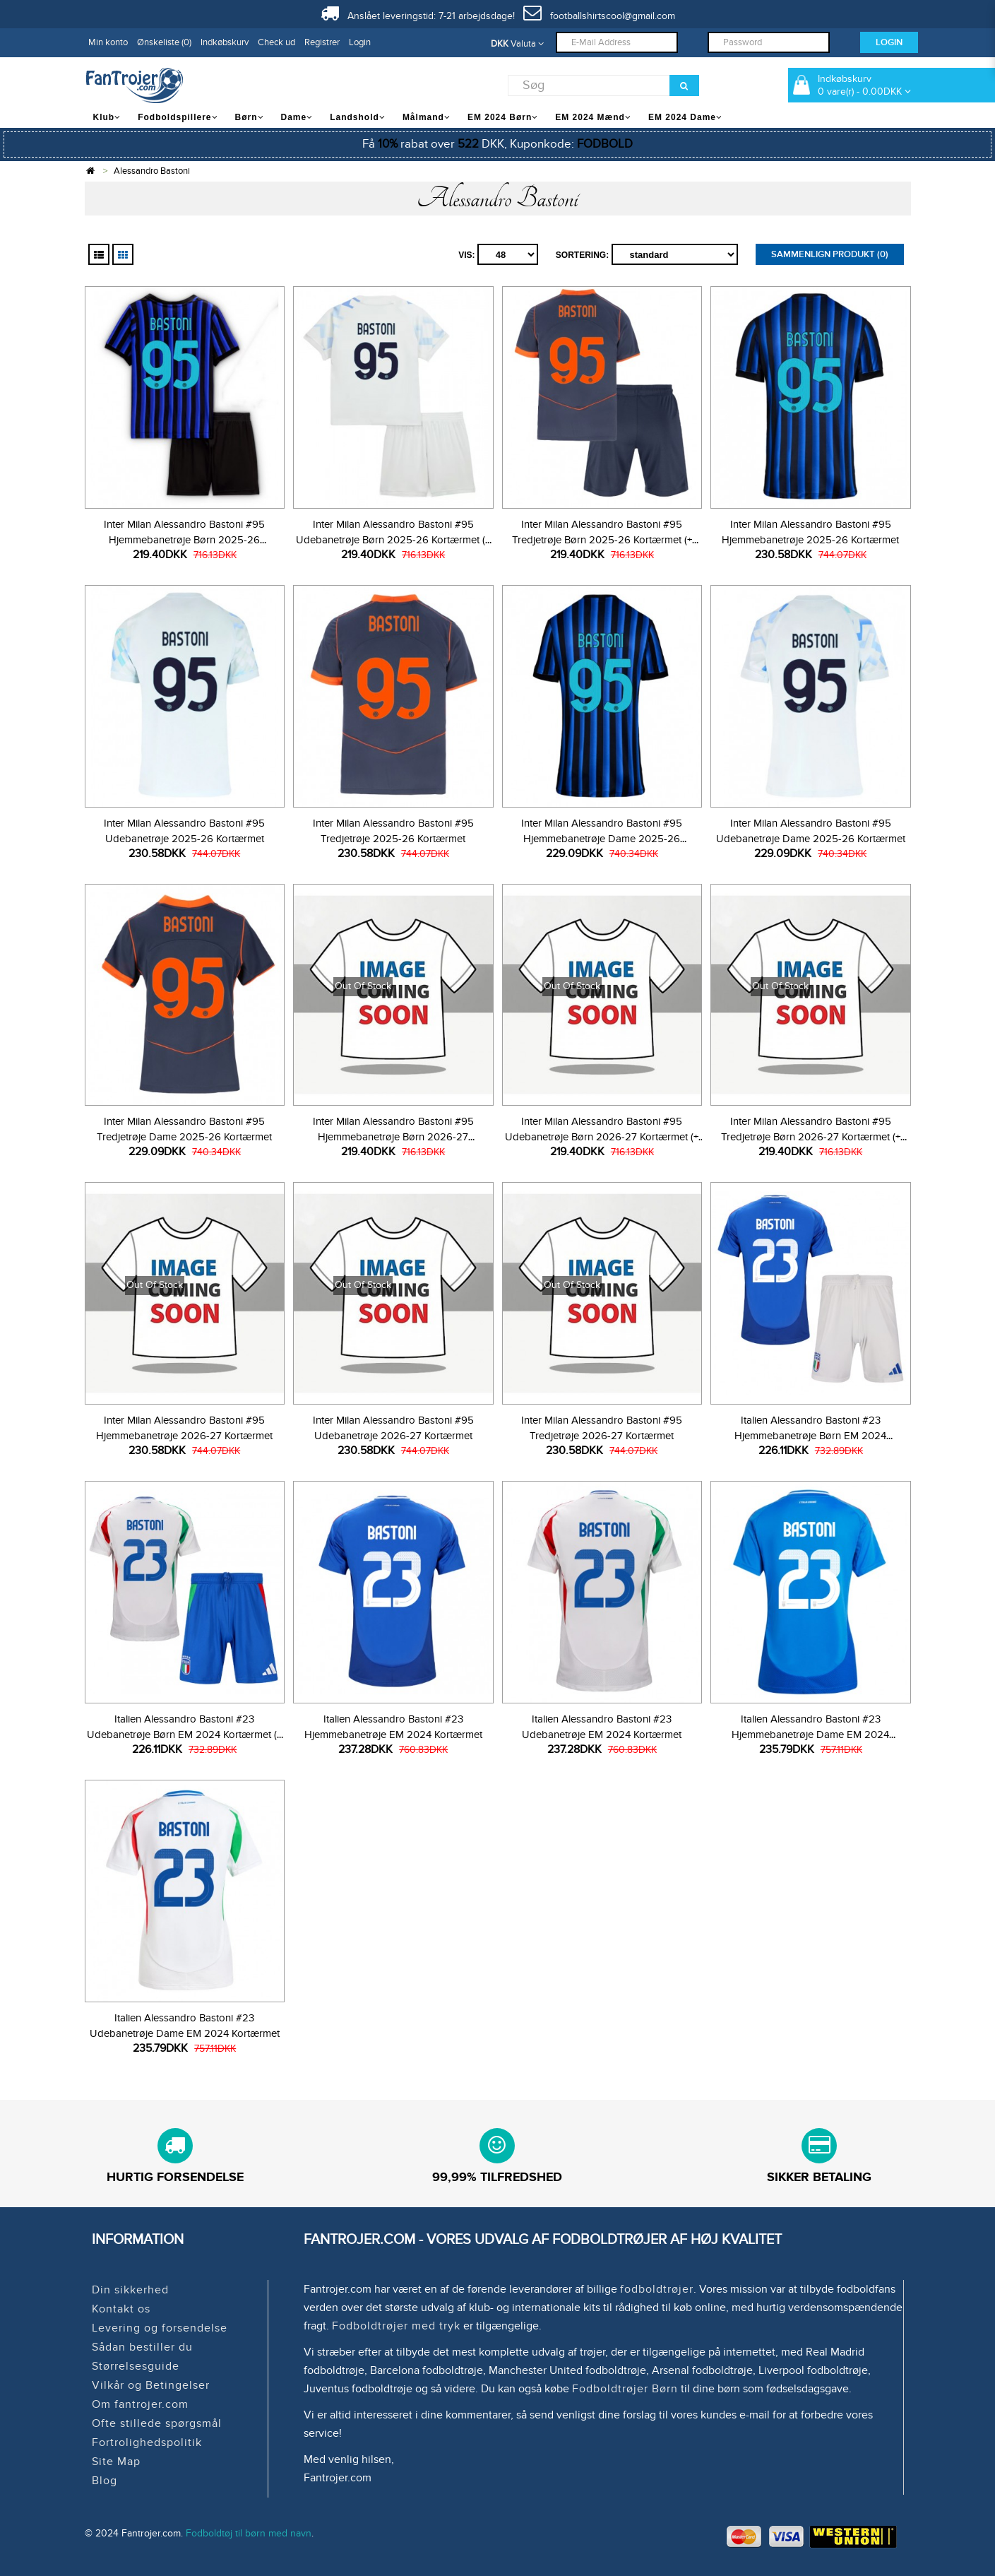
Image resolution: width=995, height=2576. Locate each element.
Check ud (276, 42)
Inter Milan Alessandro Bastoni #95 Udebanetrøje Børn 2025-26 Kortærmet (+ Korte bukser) (393, 540)
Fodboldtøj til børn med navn (248, 2533)
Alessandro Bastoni (152, 171)
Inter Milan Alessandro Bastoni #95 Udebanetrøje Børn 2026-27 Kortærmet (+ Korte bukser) (601, 1137)
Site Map (116, 2461)
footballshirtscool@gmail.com (599, 16)
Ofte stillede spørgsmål (157, 2423)
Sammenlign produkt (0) (829, 254)
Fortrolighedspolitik (147, 2442)
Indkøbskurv (225, 42)
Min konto (108, 42)
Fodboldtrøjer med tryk (396, 2326)
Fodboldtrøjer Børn (625, 2389)
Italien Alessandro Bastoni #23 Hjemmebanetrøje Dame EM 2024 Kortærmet (810, 1734)
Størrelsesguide (135, 2366)
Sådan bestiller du (142, 2347)
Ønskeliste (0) (164, 42)
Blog (104, 2481)
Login (360, 42)
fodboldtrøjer (656, 2289)
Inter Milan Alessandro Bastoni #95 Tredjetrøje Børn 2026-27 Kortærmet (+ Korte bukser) (810, 1137)
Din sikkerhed (130, 2290)
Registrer (322, 42)
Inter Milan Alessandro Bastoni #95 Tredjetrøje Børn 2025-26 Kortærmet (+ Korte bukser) (602, 540)
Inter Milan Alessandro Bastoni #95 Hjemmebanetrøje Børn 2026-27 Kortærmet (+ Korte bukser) (393, 1137)
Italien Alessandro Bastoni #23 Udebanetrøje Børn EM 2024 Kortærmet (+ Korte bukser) (184, 1734)
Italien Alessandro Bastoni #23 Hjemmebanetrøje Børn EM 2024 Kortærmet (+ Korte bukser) (810, 1436)
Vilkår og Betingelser (151, 2385)
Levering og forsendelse (159, 2328)
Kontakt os (121, 2309)
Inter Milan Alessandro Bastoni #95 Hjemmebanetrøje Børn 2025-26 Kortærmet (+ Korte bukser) (184, 540)
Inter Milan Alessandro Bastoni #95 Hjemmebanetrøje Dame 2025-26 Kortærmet (601, 839)
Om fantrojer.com (140, 2404)
